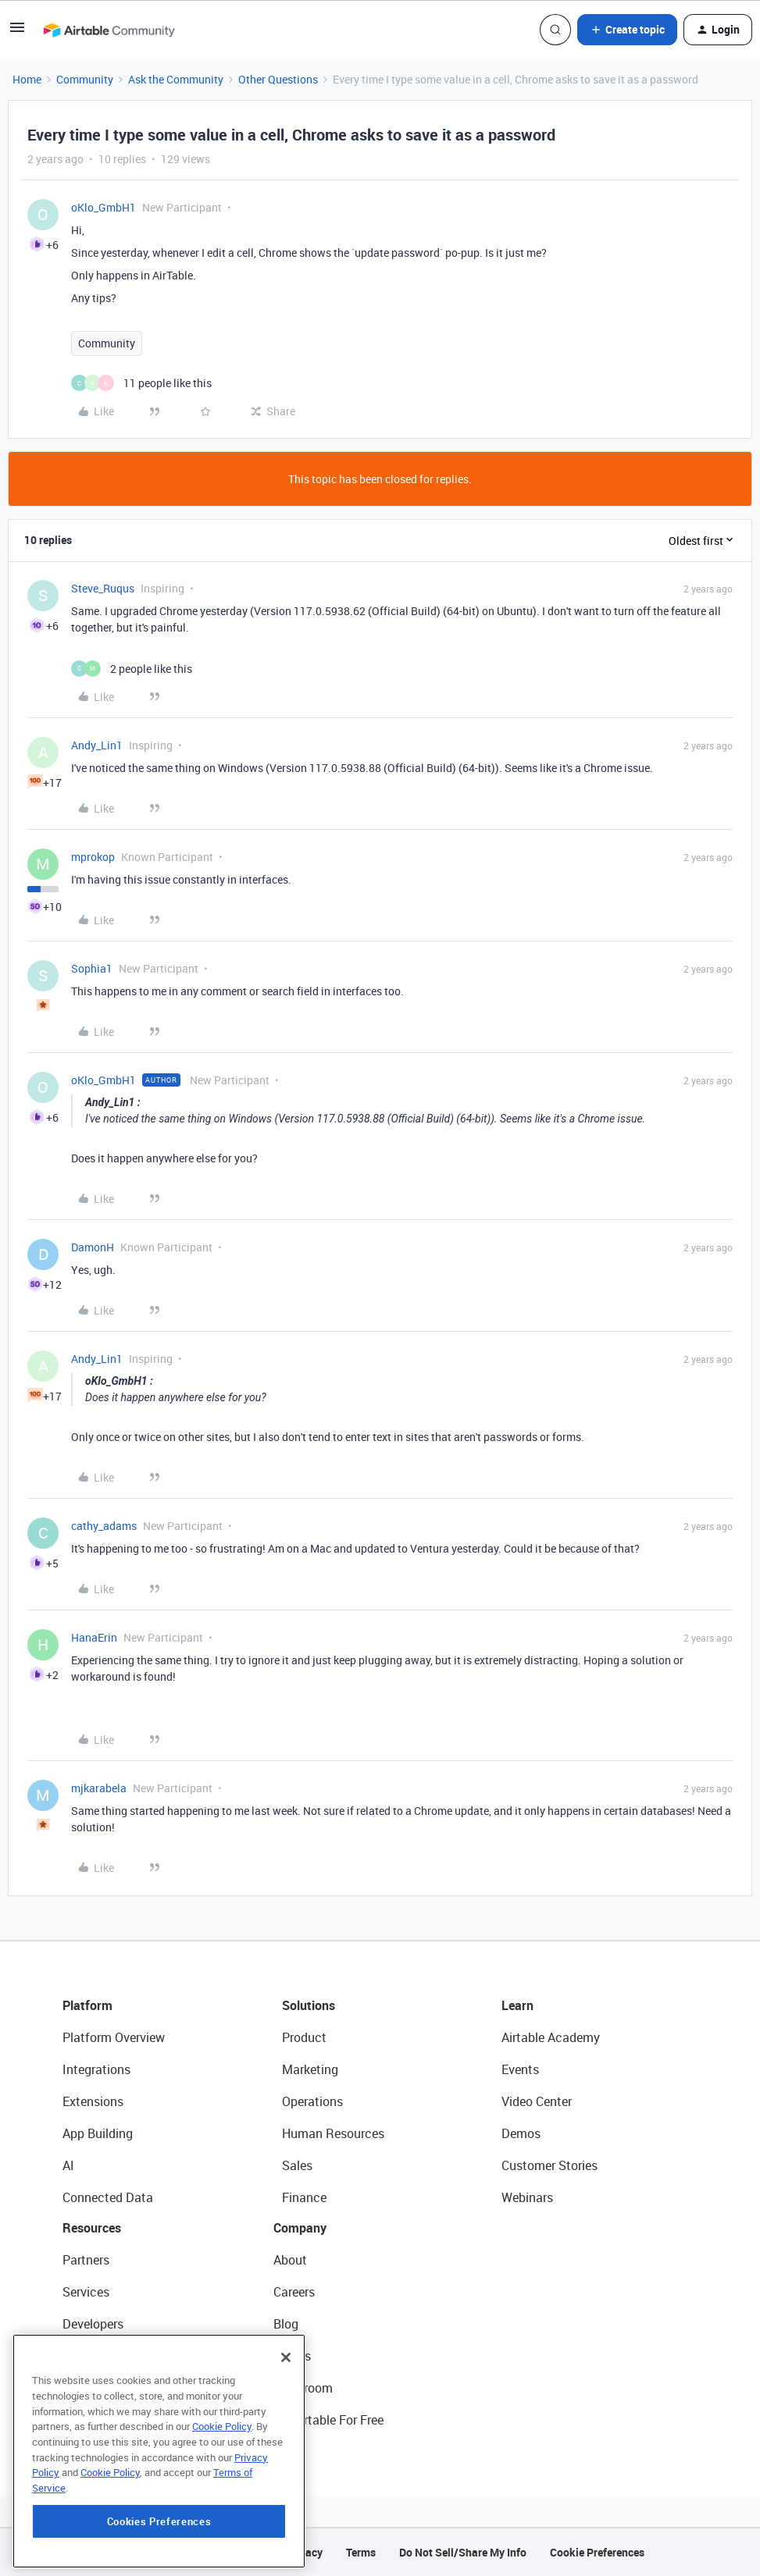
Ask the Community (175, 79)
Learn (517, 2005)
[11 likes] (141, 383)
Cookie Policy (222, 2495)
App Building (97, 2133)
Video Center (536, 2101)
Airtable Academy (550, 2037)
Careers (294, 2291)
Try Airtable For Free (328, 2419)
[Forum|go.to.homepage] (108, 29)
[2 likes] (131, 668)
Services (85, 2291)
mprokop (93, 856)
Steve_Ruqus (102, 588)
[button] (17, 32)
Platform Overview (113, 2037)
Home (26, 79)
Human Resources (333, 2133)
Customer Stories (549, 2165)
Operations (312, 2101)
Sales (297, 2165)
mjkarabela (99, 1788)
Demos (521, 2133)
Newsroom (303, 2387)
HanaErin (94, 1637)
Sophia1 (91, 968)
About (290, 2259)
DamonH (92, 1247)
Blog (285, 2323)
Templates (91, 2387)
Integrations (96, 2069)
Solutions (308, 2005)
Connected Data (107, 2197)
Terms (361, 2552)
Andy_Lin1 (97, 745)
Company (299, 2227)
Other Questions (278, 79)
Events (520, 2069)
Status (292, 2355)
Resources (91, 2227)
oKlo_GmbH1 (103, 207)
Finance (304, 2197)
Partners (85, 2259)
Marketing (310, 2069)
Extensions (92, 2101)
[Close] (286, 2426)
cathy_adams (104, 1525)
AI (68, 2165)
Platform (87, 2005)
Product (304, 2037)
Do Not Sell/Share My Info (462, 2552)
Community (84, 79)
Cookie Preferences (597, 2552)
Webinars (527, 2197)
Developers (92, 2323)
